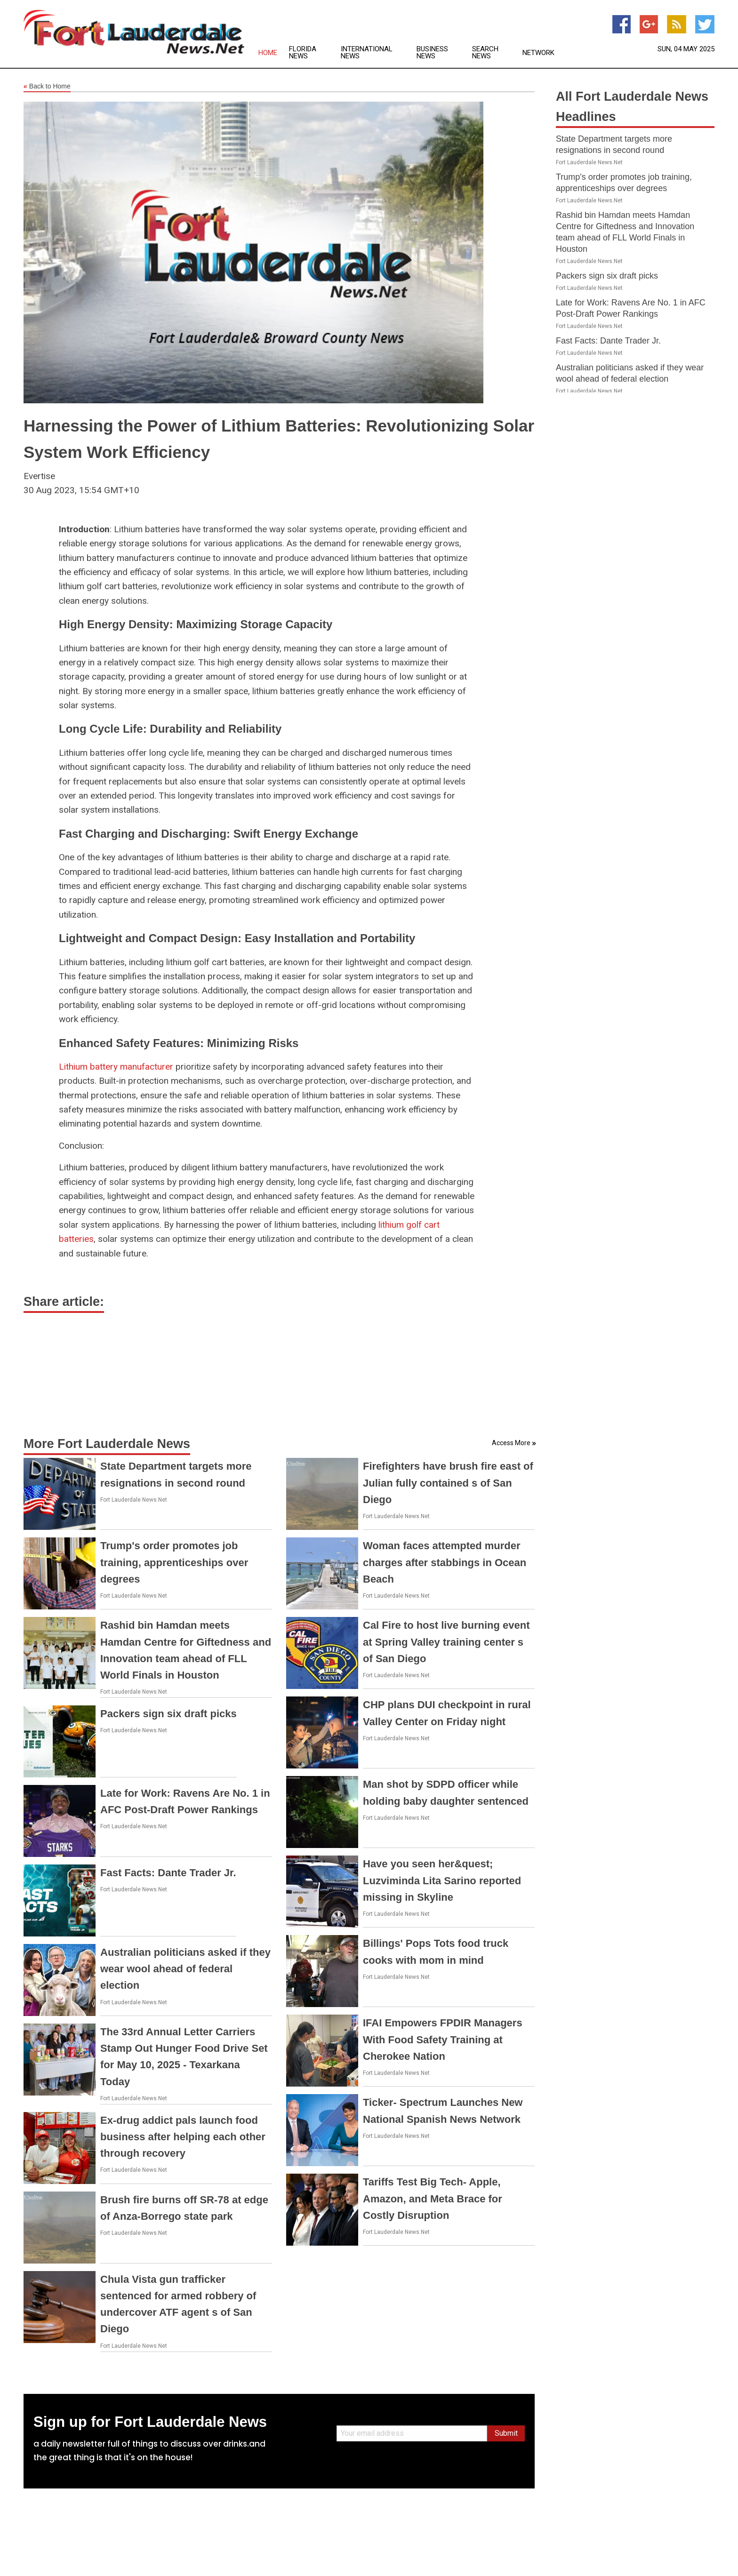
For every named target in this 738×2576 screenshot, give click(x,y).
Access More (511, 1443)
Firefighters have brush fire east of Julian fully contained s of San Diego (448, 1482)
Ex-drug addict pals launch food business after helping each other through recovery (182, 2136)
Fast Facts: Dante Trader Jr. (168, 1873)
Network (538, 52)
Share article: (64, 1302)
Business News (432, 53)
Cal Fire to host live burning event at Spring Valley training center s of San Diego (446, 1641)
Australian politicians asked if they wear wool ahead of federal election (185, 1968)
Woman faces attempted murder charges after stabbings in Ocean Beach (444, 1562)
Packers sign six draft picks (168, 1714)
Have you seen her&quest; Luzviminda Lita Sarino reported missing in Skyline (442, 1880)
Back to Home (47, 86)
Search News (485, 53)
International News (367, 53)
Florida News (302, 53)
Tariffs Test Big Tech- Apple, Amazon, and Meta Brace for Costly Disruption (432, 2198)
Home (267, 52)
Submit (506, 2433)
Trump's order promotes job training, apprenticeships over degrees (174, 1562)
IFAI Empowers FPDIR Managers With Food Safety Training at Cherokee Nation (442, 2039)
